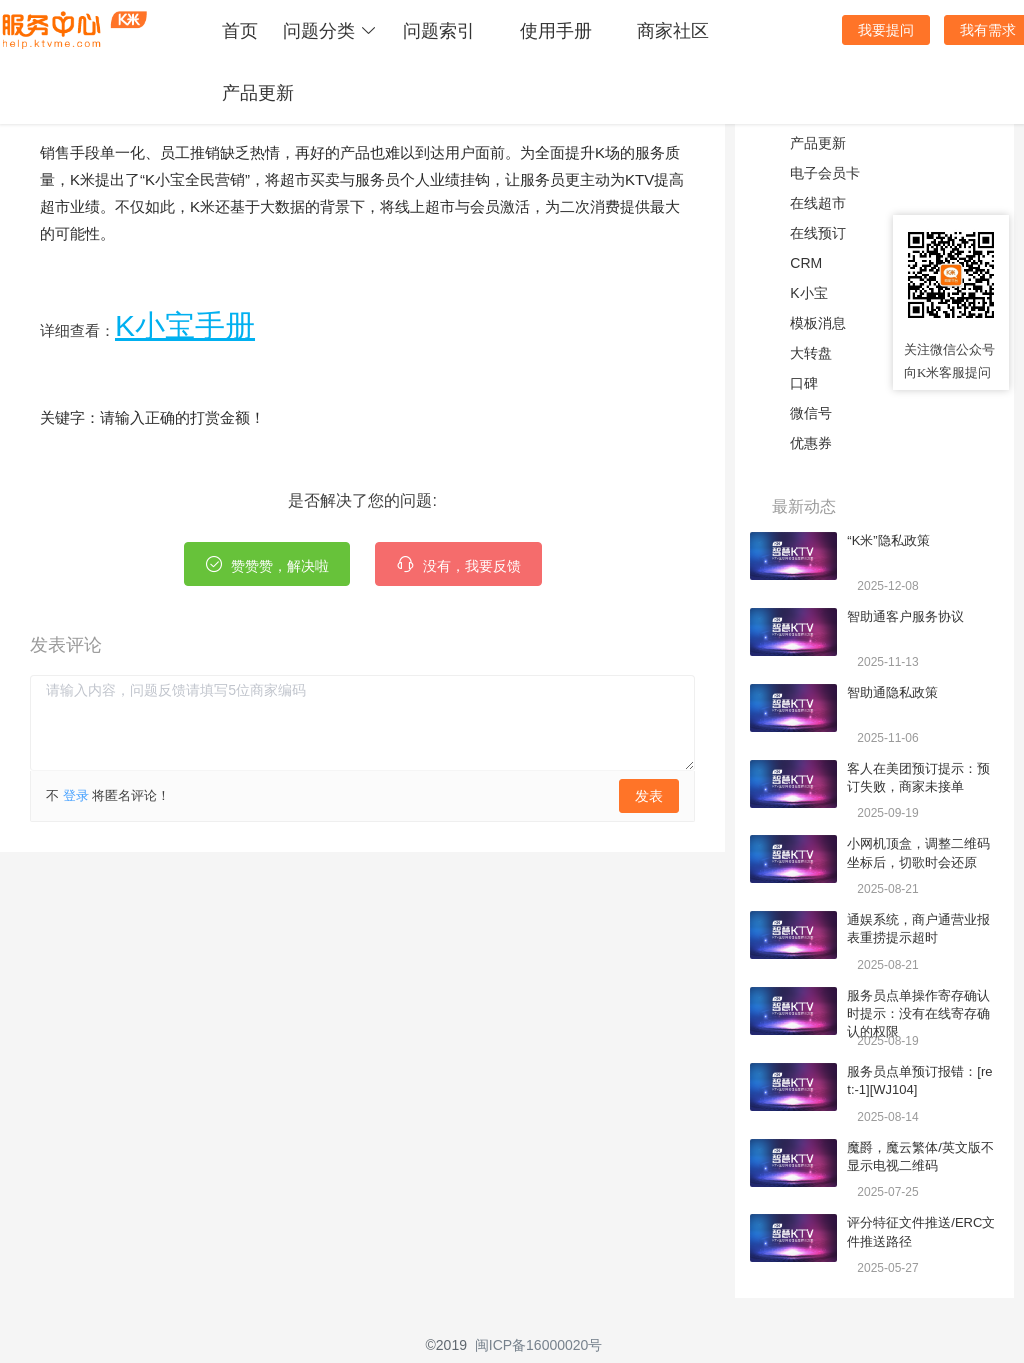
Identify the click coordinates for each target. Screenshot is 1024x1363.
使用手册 (556, 31)
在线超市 (818, 203)
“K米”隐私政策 (888, 540)
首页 (240, 31)
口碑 (804, 383)
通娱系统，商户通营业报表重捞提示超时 (918, 928)
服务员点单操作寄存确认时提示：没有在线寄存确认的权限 (918, 1006)
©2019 (446, 1345)
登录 (76, 795)
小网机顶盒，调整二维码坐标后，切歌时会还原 (918, 852)
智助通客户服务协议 (905, 616)
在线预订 (818, 233)
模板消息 (818, 323)
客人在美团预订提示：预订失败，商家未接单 (918, 777)
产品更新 (258, 93)
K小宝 (808, 293)
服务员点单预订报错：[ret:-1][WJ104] (919, 1080)
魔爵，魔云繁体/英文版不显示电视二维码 (920, 1156)
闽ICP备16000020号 (539, 1345)
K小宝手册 (185, 325)
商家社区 (673, 31)
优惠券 (811, 443)
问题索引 (439, 31)
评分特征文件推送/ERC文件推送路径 (921, 1231)
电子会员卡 (825, 173)
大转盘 (811, 353)
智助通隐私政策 (892, 692)
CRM (806, 263)
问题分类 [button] (330, 31)
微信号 (811, 413)
